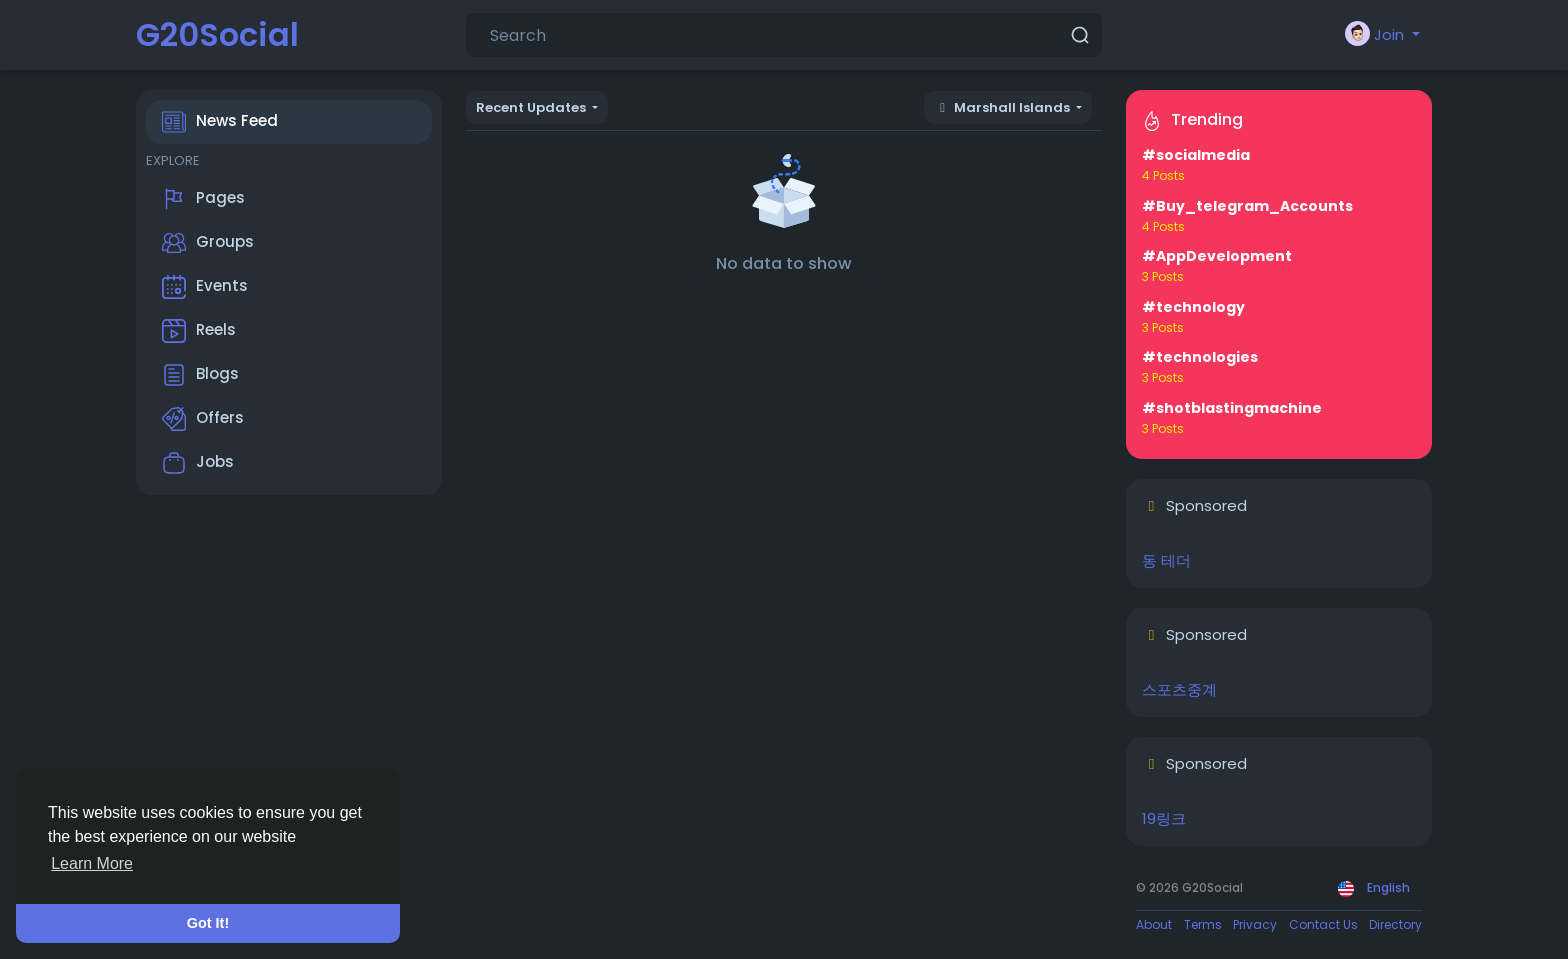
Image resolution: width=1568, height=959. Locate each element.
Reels (199, 331)
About (1154, 924)
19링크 (1164, 818)
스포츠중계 (1179, 689)
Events (205, 287)
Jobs (198, 463)
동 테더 (1166, 560)
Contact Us (1323, 924)
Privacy (1255, 924)
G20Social (217, 34)
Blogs (200, 375)
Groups (208, 243)
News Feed (220, 122)
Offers (203, 419)
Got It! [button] (208, 923)
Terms (1203, 924)
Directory (1395, 924)
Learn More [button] (92, 863)
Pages (203, 199)
